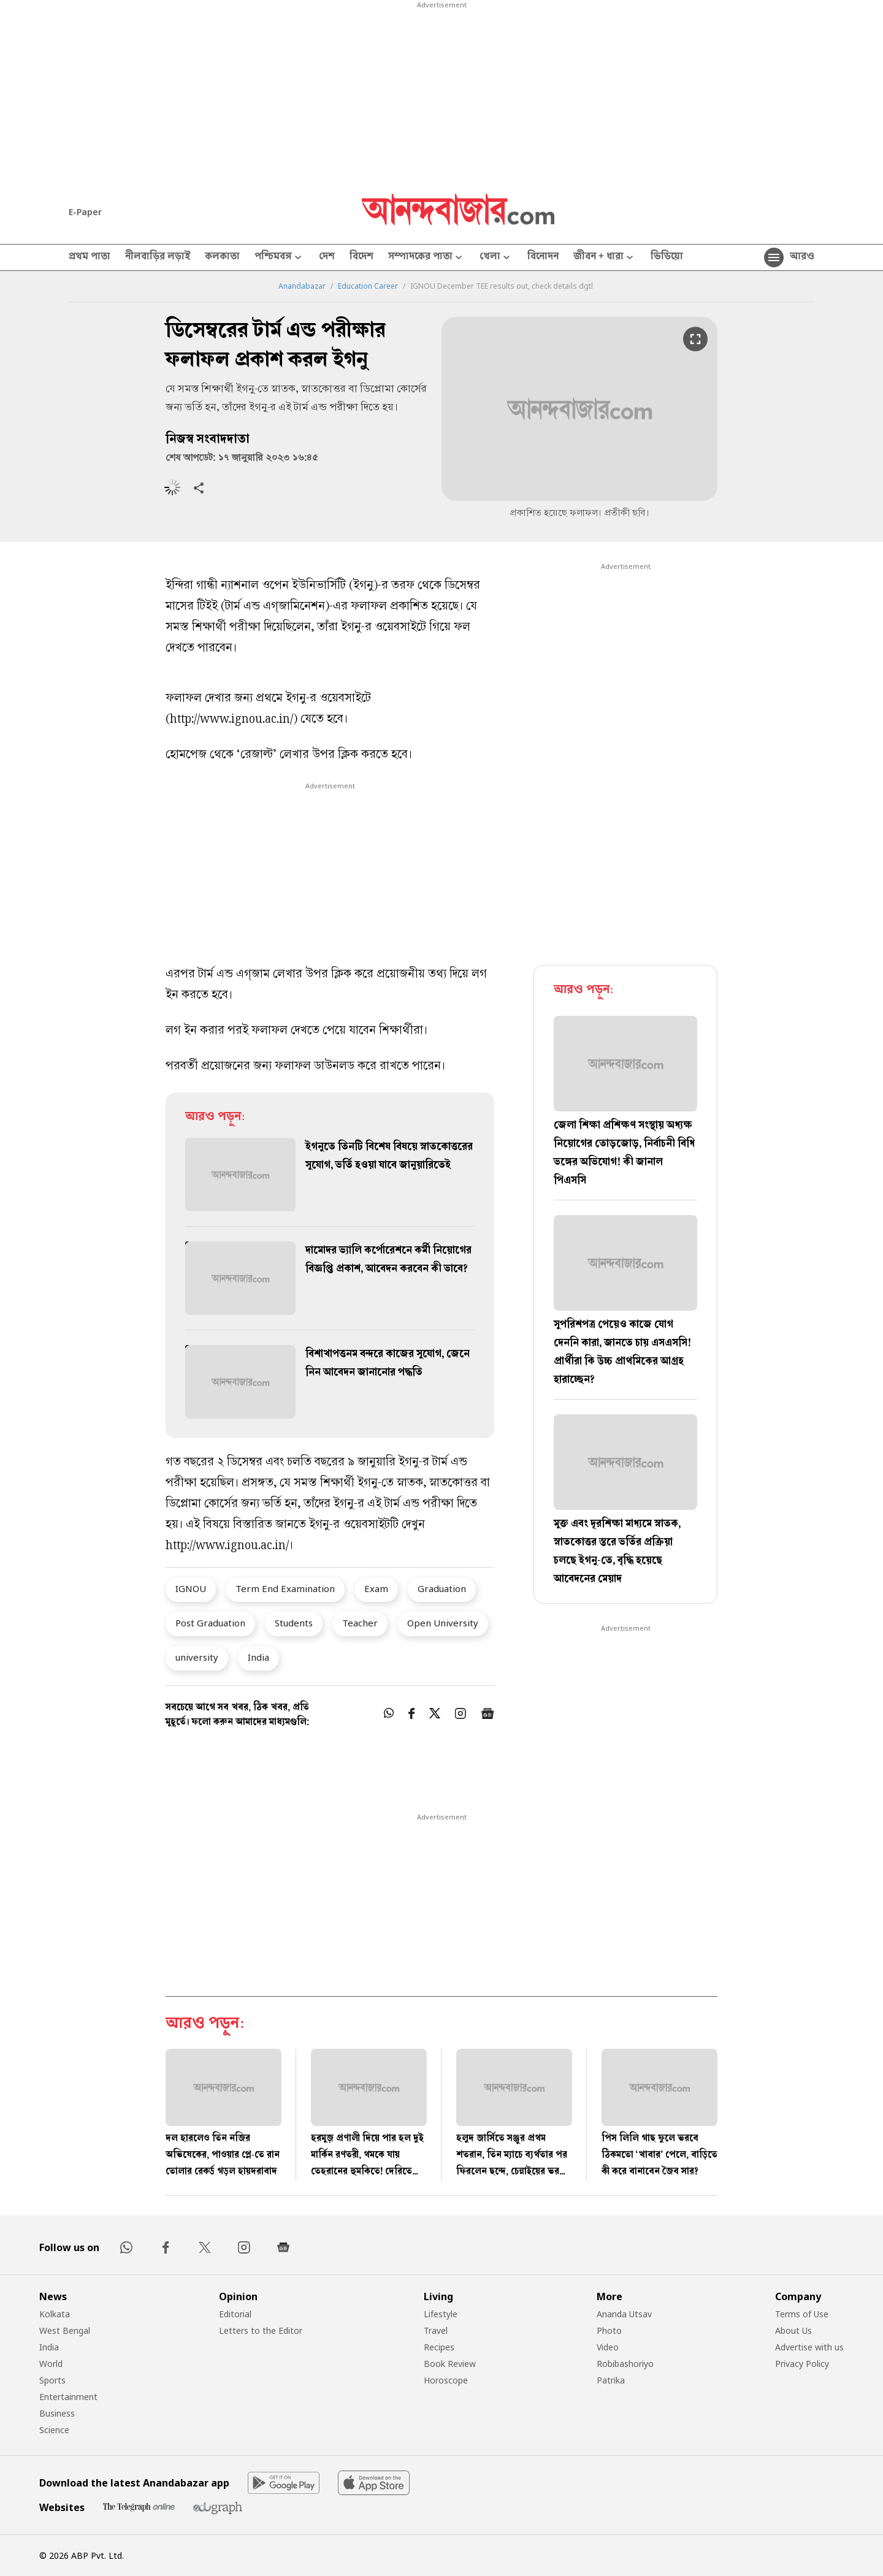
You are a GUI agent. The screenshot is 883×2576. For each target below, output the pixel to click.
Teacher (360, 1623)
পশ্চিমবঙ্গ (279, 257)
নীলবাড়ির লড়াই (157, 257)
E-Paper (85, 212)
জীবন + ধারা (604, 257)
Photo (609, 2330)
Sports (52, 2380)
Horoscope (446, 2380)
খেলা (496, 257)
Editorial (235, 2314)
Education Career (368, 286)
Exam (376, 1588)
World (51, 2363)
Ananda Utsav (624, 2314)
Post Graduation (210, 1623)
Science (54, 2430)
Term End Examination (285, 1588)
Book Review (450, 2363)
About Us (793, 2330)
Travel (436, 2330)
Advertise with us (809, 2347)
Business (57, 2413)
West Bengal (64, 2330)
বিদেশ (361, 257)
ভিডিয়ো (667, 257)
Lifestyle (440, 2314)
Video (608, 2347)
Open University (442, 1623)
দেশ (327, 257)
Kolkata (54, 2314)
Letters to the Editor (260, 2330)
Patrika (611, 2380)
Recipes (439, 2347)
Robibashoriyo (625, 2363)
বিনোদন (543, 257)
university (196, 1657)
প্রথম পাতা (89, 257)
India (258, 1657)
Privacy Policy (802, 2363)
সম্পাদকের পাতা (426, 257)
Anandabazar (302, 286)
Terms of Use (801, 2314)
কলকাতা (222, 257)
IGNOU (190, 1588)
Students (294, 1623)
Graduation (442, 1588)
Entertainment (68, 2397)
